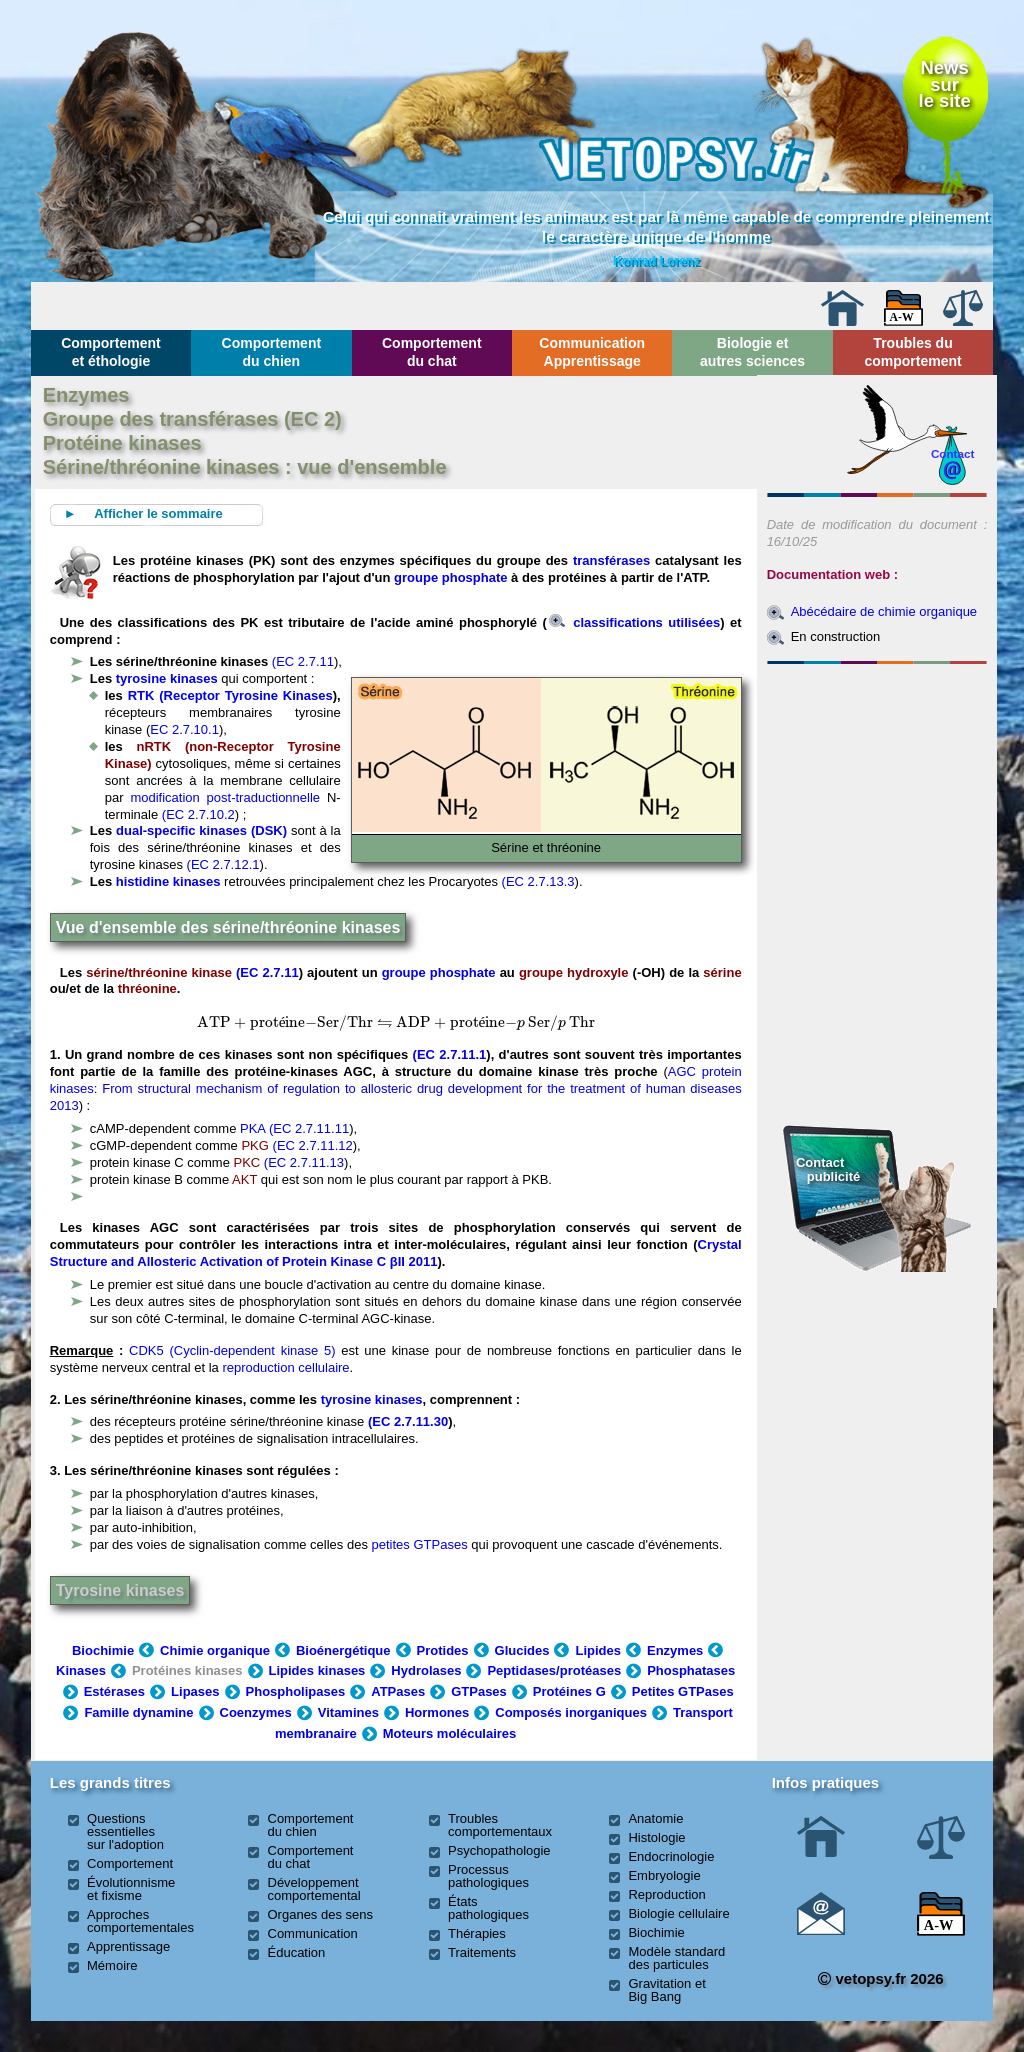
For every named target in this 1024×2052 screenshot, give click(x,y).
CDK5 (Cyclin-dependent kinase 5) (232, 1350)
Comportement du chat (432, 352)
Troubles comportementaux (500, 1825)
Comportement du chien (272, 352)
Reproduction (666, 1894)
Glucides (522, 1650)
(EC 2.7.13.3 (538, 881)
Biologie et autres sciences (752, 352)
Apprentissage (128, 1946)
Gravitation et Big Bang (666, 1990)
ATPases (398, 1691)
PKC (247, 1162)
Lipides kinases (317, 1670)
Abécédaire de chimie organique (884, 611)
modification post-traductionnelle (225, 797)
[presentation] (285, 1022)
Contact (953, 453)
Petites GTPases (683, 1691)
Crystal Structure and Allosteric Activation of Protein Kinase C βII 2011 (396, 1253)
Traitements (482, 1952)
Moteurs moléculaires (450, 1733)
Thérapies (477, 1933)
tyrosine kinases (167, 678)
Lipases (195, 1691)
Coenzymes (256, 1712)
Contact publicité (828, 1169)
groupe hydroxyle (574, 972)
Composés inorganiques (571, 1712)
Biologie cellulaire (678, 1913)
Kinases (81, 1670)
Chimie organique (215, 1650)
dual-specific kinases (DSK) (203, 830)
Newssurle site (945, 84)
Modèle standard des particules (676, 1958)
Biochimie (103, 1650)
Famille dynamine (138, 1712)
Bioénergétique (343, 1650)
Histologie (656, 1837)
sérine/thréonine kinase (159, 972)
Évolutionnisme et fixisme (131, 1889)
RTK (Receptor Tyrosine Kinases (230, 695)
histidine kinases (168, 881)
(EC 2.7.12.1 (223, 864)
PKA (252, 1128)
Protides (443, 1650)
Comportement (130, 1863)
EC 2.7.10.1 (184, 729)
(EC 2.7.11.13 (304, 1162)
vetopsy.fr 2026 (880, 1978)
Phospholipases (296, 1691)
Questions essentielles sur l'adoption (125, 1831)
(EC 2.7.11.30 (408, 1421)
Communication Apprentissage (592, 352)
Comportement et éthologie (111, 352)
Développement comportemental (314, 1889)
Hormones (437, 1712)
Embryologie (664, 1875)
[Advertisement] (877, 780)
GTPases (479, 1691)
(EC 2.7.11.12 (313, 1145)
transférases (611, 560)
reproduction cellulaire (285, 1367)
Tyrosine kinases (120, 1590)
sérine (722, 972)
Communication (313, 1933)
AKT (246, 1179)
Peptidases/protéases (554, 1670)
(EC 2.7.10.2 (196, 814)
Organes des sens (321, 1914)
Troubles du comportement (912, 352)
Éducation (297, 1952)
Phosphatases (691, 1670)
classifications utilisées (635, 622)
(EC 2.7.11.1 (450, 1054)
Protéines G (569, 1691)
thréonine (147, 988)
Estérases (114, 1691)
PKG (254, 1145)
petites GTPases (420, 1544)
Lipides (598, 1650)
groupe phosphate (450, 577)
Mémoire (112, 1965)
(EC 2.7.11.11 (309, 1128)
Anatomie (655, 1818)
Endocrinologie (671, 1856)
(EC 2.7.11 (303, 661)
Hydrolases (426, 1670)
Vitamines (348, 1712)
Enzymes (675, 1650)
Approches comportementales (140, 1921)
